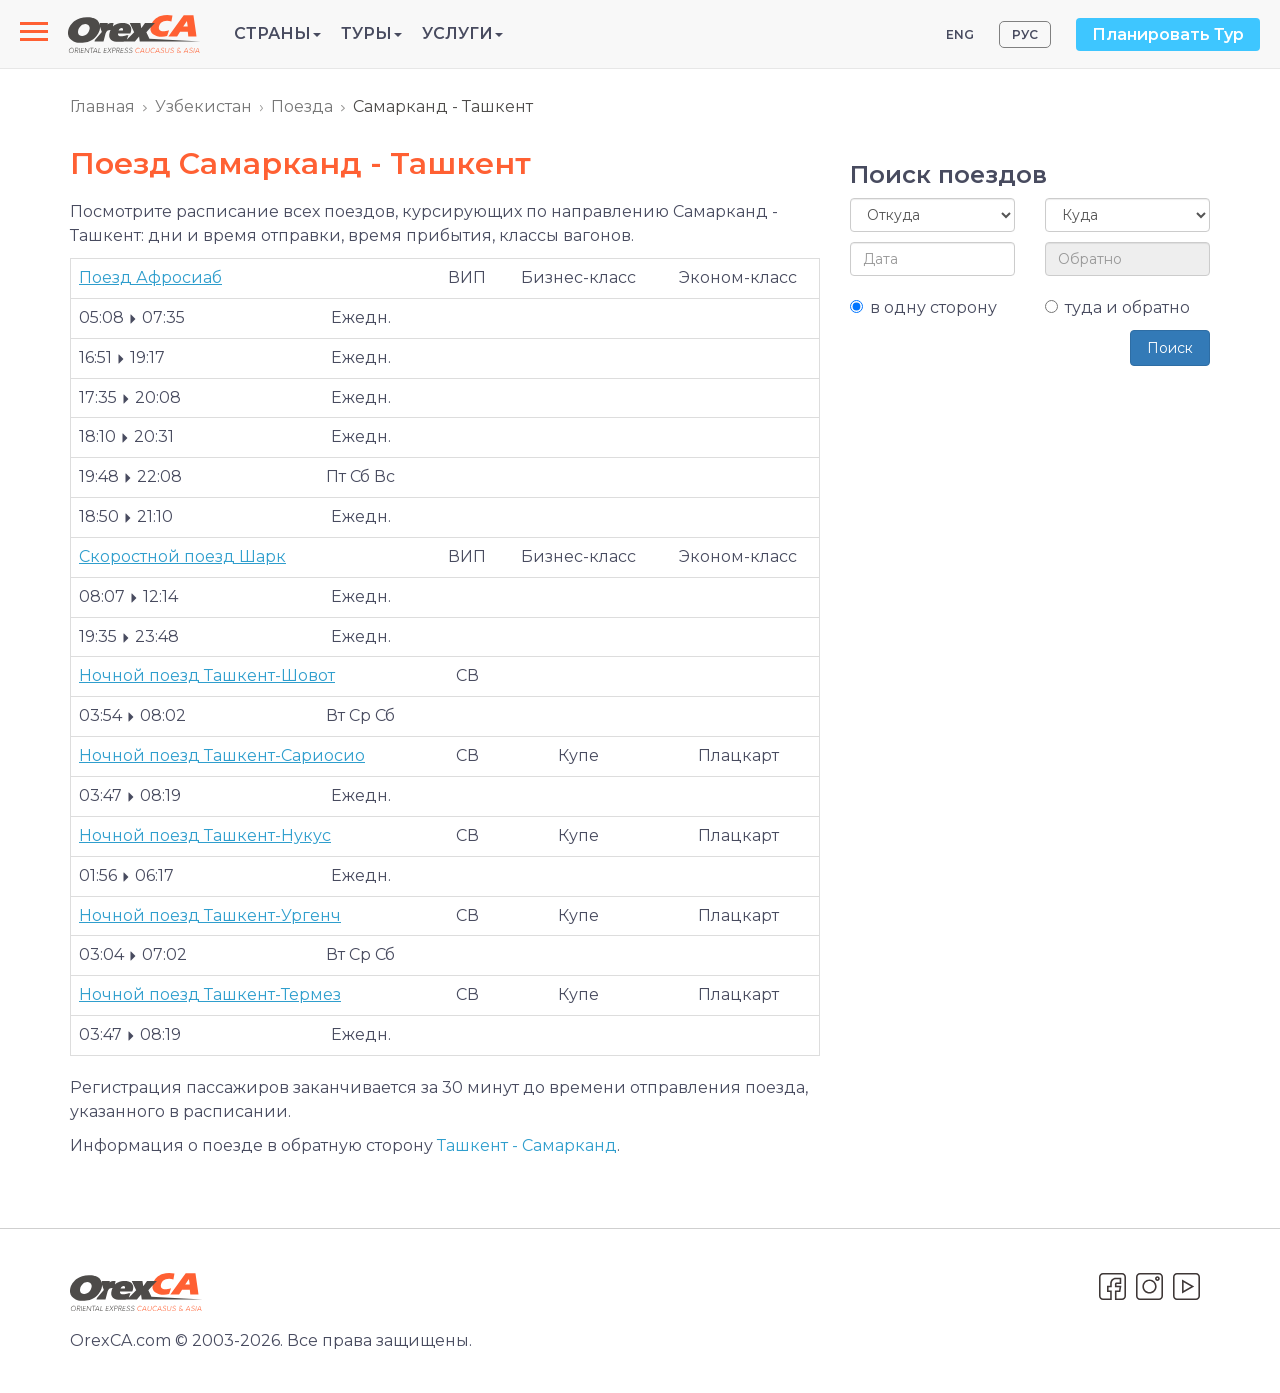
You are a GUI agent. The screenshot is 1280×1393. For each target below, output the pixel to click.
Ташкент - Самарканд (527, 1145)
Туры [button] (371, 33)
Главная (102, 106)
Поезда (302, 106)
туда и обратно (1117, 307)
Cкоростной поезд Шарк (182, 556)
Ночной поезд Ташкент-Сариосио (222, 755)
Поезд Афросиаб (150, 277)
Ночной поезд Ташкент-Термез (210, 994)
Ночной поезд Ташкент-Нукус (205, 835)
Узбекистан (203, 106)
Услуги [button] (462, 33)
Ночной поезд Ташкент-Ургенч (210, 915)
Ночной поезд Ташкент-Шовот (207, 675)
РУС (1025, 34)
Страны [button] (277, 33)
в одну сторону (923, 307)
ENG (960, 34)
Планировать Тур (1168, 34)
